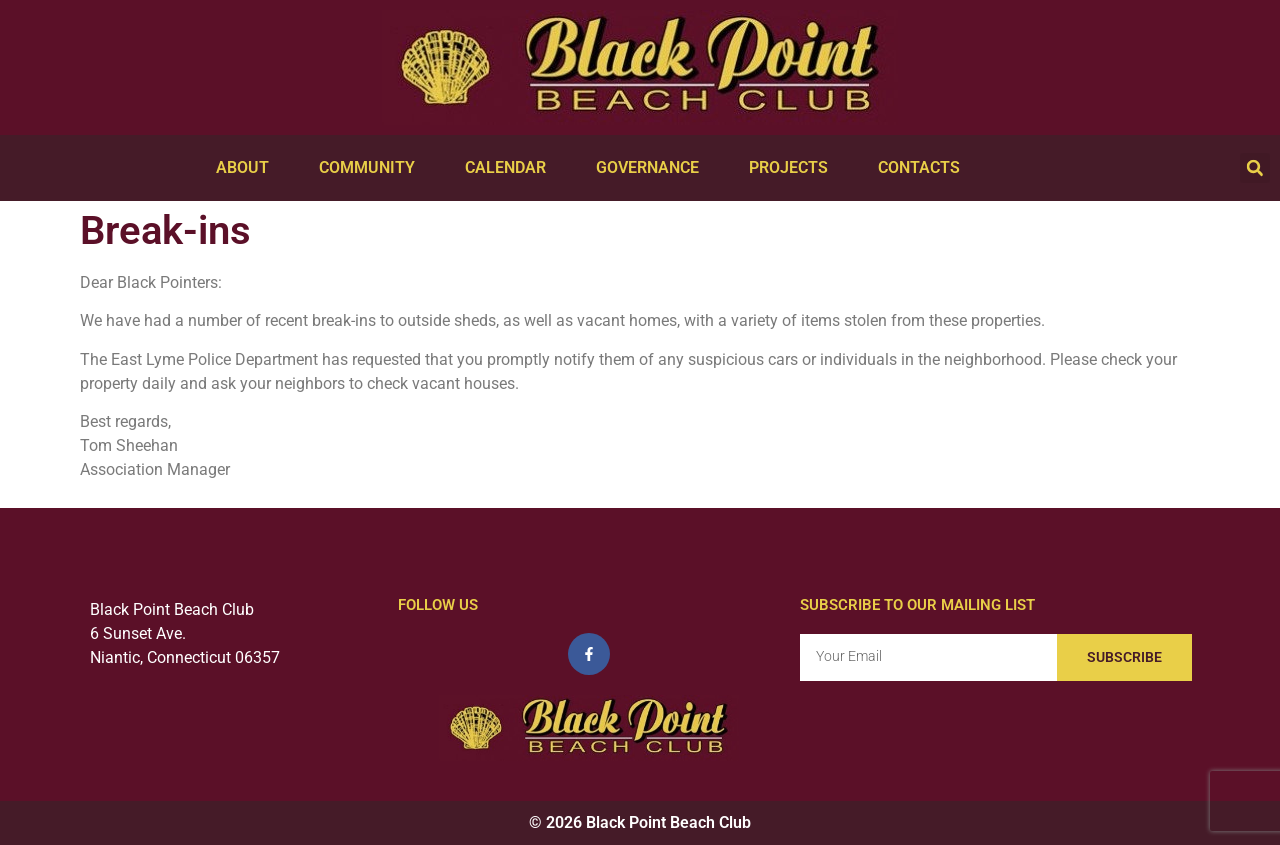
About (247, 168)
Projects (793, 168)
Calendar (510, 168)
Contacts (924, 168)
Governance (652, 168)
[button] (1255, 168)
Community (372, 168)
